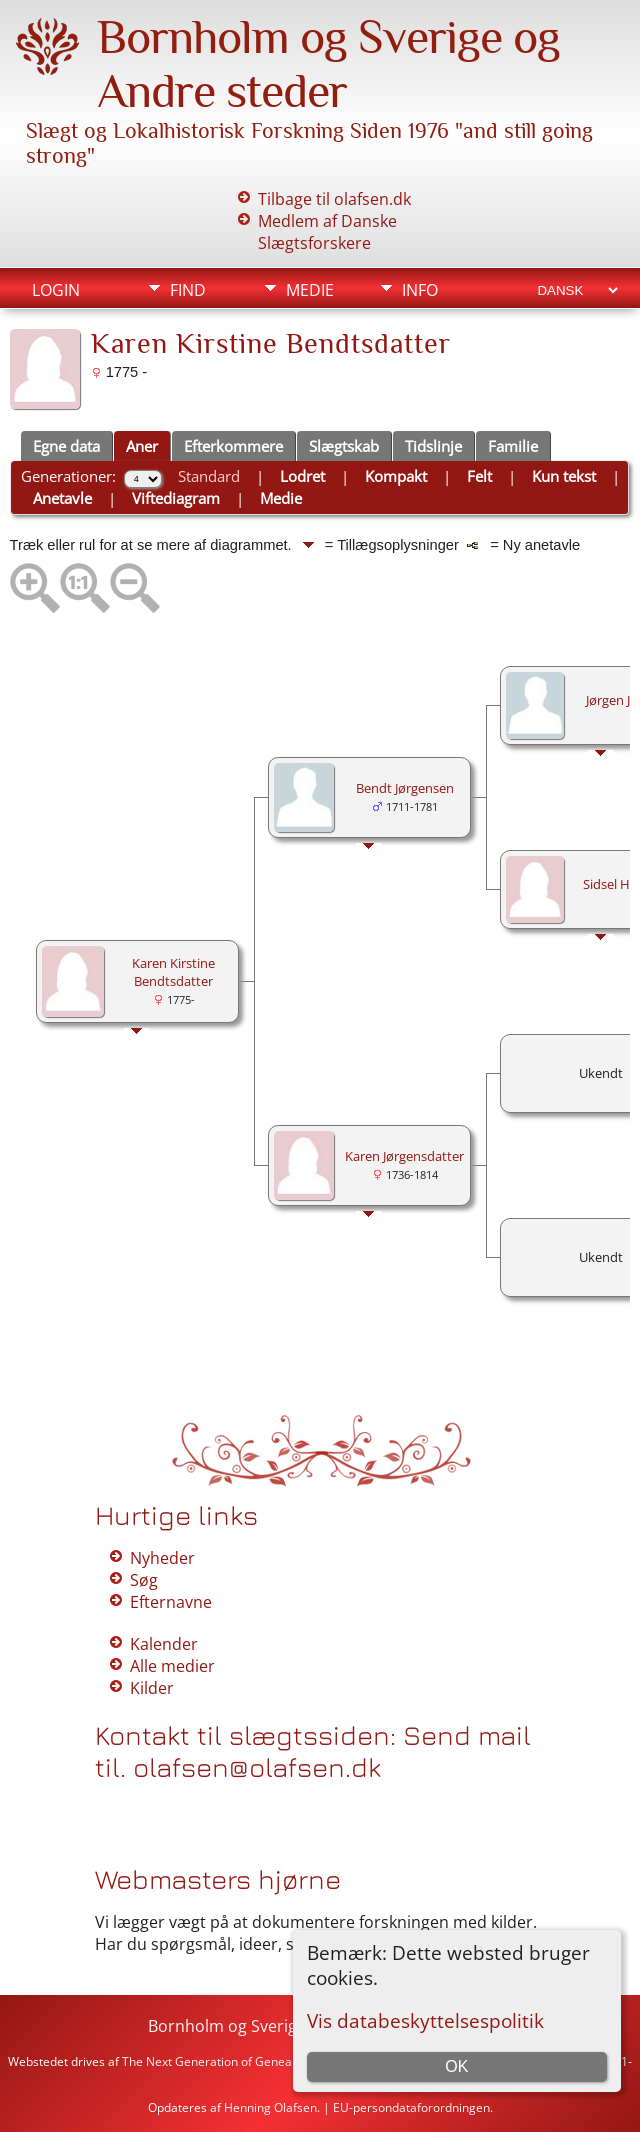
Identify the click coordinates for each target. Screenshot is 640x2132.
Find (188, 290)
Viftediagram (176, 498)
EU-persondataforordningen (411, 2107)
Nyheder (162, 1558)
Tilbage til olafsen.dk (334, 199)
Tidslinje (433, 446)
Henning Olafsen (270, 2107)
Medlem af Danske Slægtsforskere (327, 232)
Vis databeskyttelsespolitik (425, 2020)
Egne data (66, 446)
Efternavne (171, 1602)
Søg (144, 1580)
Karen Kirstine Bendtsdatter (173, 972)
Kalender (164, 1644)
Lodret (302, 476)
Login (56, 290)
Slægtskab (344, 446)
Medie (310, 290)
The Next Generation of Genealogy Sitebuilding (252, 2061)
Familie (513, 446)
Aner (142, 446)
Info (420, 290)
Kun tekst (564, 476)
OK (456, 2066)
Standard (209, 476)
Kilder (152, 1688)
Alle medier (172, 1666)
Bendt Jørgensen (405, 788)
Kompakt (396, 476)
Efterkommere (233, 446)
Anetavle (62, 498)
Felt (479, 476)
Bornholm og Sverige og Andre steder (328, 64)
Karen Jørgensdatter (404, 1156)
